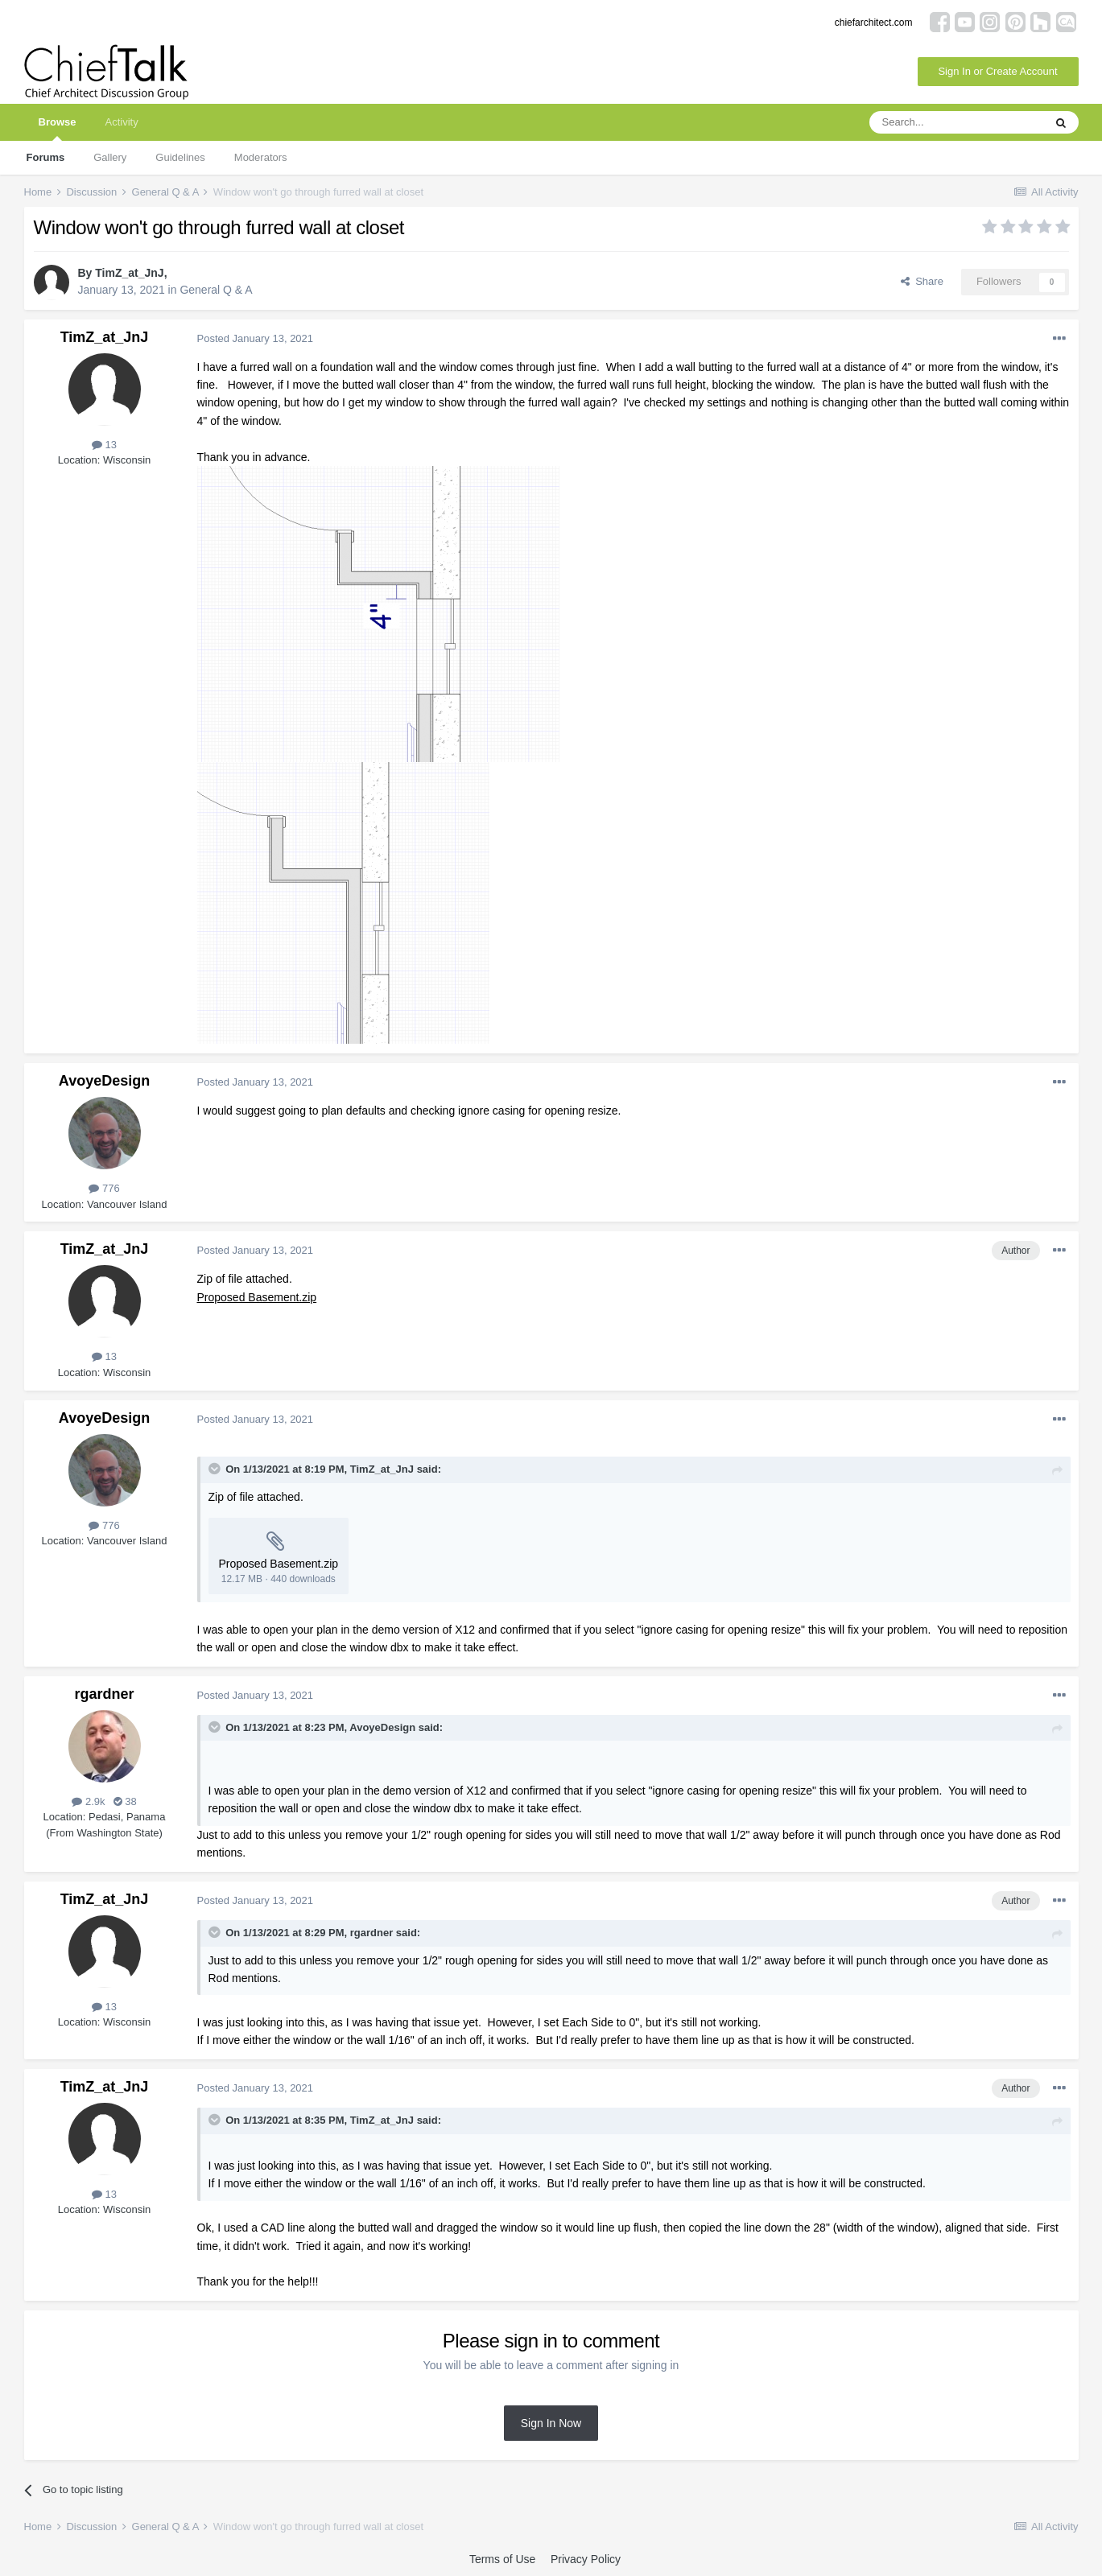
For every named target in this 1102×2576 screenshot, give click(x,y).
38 (125, 1801)
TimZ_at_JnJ (129, 272)
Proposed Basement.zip (257, 1297)
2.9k (88, 1801)
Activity (121, 122)
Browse (57, 128)
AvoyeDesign (104, 1081)
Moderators (260, 157)
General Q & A (216, 289)
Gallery (109, 157)
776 (104, 1188)
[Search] (956, 122)
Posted (255, 338)
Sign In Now (551, 2423)
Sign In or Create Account (997, 71)
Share (922, 281)
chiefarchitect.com (874, 22)
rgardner (104, 1694)
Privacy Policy (586, 2559)
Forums (46, 157)
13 (104, 445)
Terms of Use (502, 2559)
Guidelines (179, 157)
